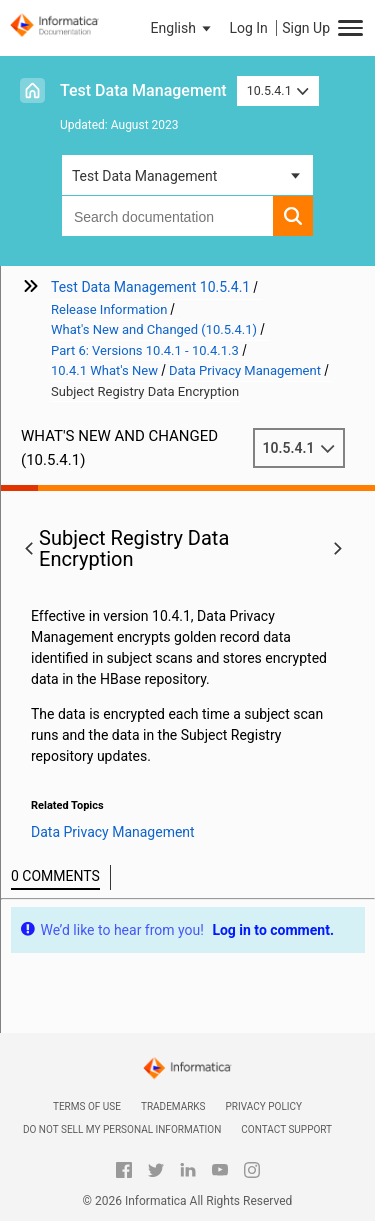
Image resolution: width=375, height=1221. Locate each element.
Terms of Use (87, 1106)
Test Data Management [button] (144, 176)
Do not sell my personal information (122, 1129)
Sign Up (306, 28)
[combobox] (167, 216)
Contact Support (286, 1129)
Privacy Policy (264, 1106)
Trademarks (173, 1106)
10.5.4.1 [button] (278, 90)
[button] (183, 28)
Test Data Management (143, 90)
